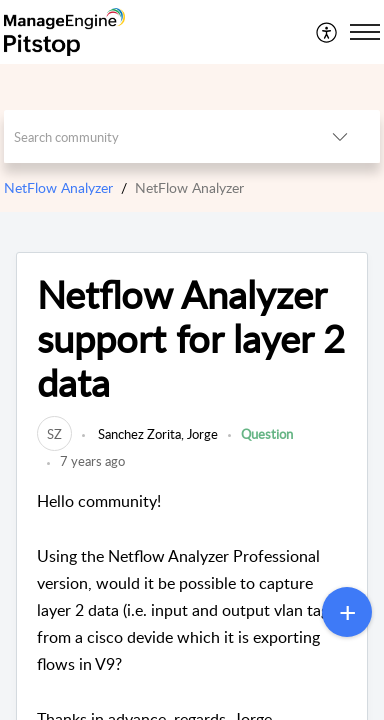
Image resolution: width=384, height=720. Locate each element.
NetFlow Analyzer (58, 187)
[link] (54, 434)
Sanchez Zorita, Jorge (156, 434)
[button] (327, 32)
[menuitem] (327, 32)
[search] (152, 136)
